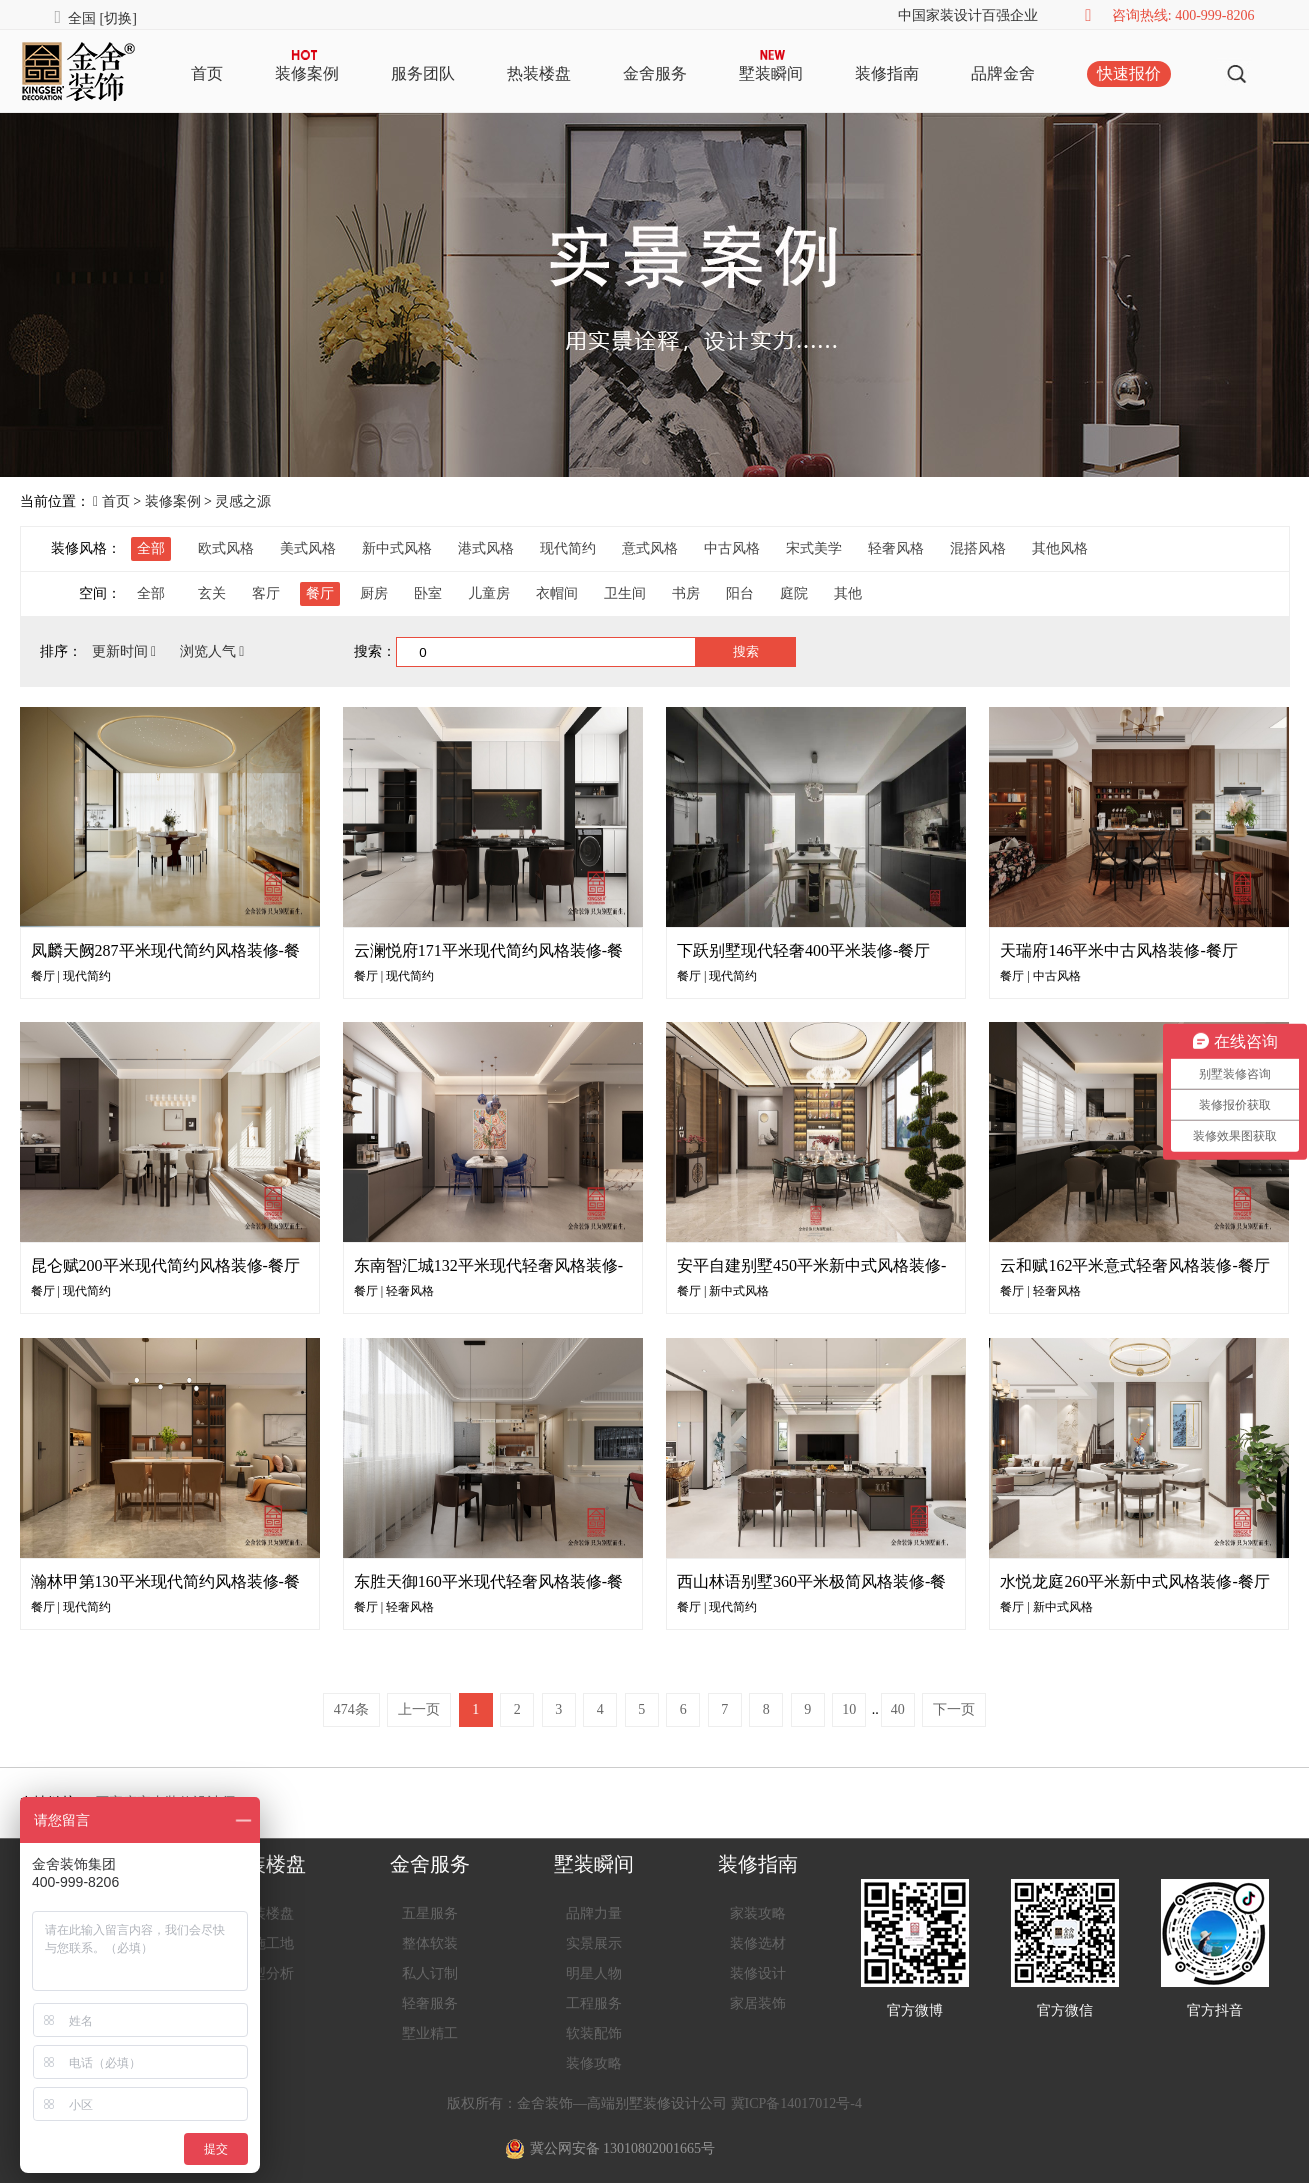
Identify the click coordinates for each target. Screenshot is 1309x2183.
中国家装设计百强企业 (968, 15)
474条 (351, 1709)
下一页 (954, 1709)
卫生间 (625, 593)
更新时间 (126, 651)
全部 (151, 548)
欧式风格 (226, 548)
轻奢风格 (896, 548)
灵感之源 (243, 501)
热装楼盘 (539, 73)
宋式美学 (814, 548)
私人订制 (430, 1973)
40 (898, 1709)
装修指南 (887, 73)
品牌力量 (594, 1913)
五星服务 (430, 1913)
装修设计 (758, 1973)
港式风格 (486, 548)
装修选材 (758, 1943)
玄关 (212, 593)
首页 (207, 73)
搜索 (746, 651)
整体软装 (430, 1943)
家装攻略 (758, 1913)
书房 (686, 593)
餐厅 (320, 593)
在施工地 (266, 1943)
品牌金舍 (1003, 73)
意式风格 (650, 548)
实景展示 (594, 1943)
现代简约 (568, 548)
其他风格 (1060, 548)
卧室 (428, 593)
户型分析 (266, 1973)
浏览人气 (212, 651)
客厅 (266, 593)
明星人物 (594, 1973)
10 (849, 1709)
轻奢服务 (430, 2003)
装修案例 (307, 73)
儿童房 (489, 593)
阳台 (740, 593)
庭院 (794, 593)
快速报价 (1129, 73)
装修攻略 (594, 2063)
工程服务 (594, 2003)
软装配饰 (594, 2033)
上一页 (419, 1709)
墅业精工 (430, 2033)
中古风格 (732, 548)
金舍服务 (655, 73)
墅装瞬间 (771, 73)
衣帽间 (557, 593)
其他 (848, 593)
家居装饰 (758, 2003)
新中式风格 (397, 548)
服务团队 (423, 73)
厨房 (374, 593)
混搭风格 (978, 548)
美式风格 (308, 548)
